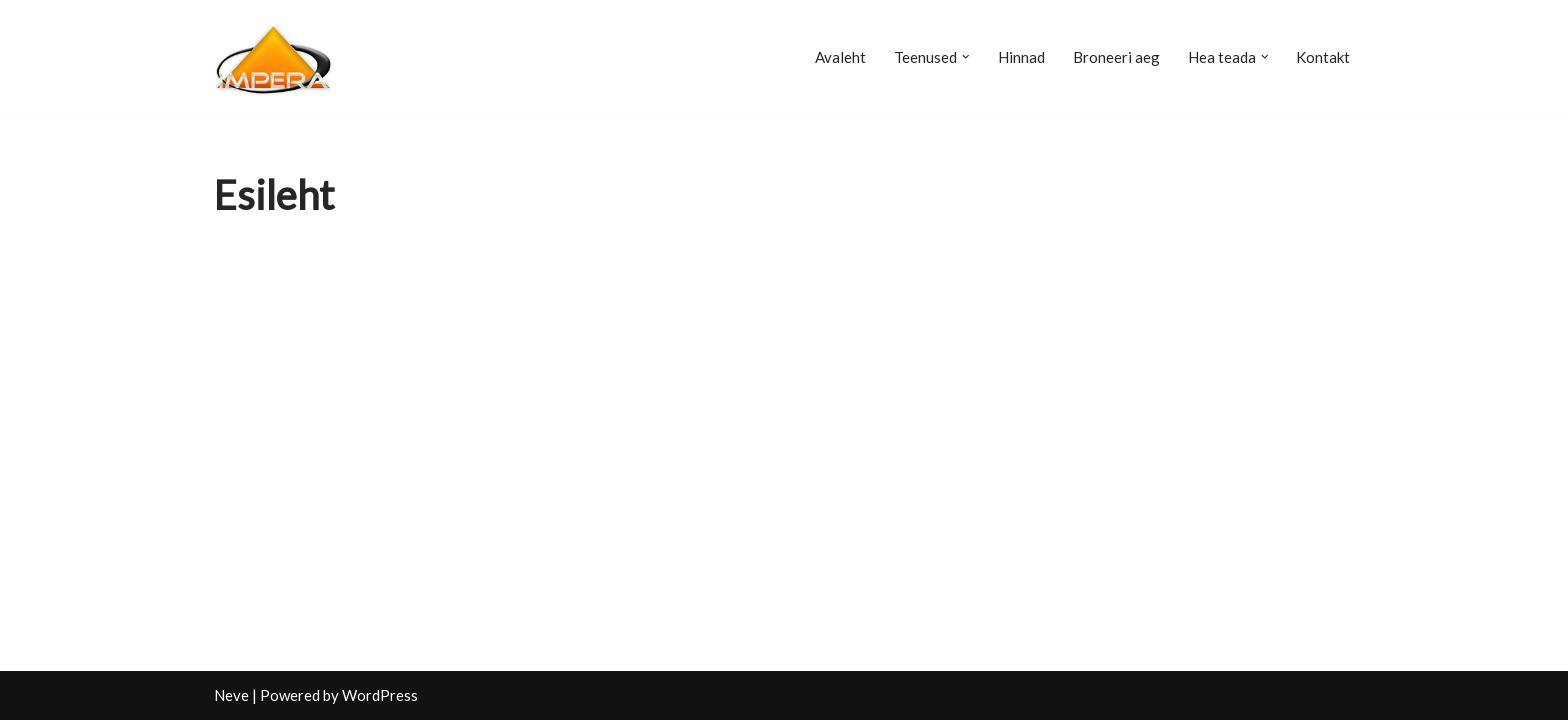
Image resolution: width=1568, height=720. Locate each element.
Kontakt (1323, 57)
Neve (231, 695)
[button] (966, 57)
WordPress (380, 695)
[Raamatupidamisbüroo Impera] (274, 56)
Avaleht (840, 57)
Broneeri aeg (1116, 57)
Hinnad (1021, 57)
